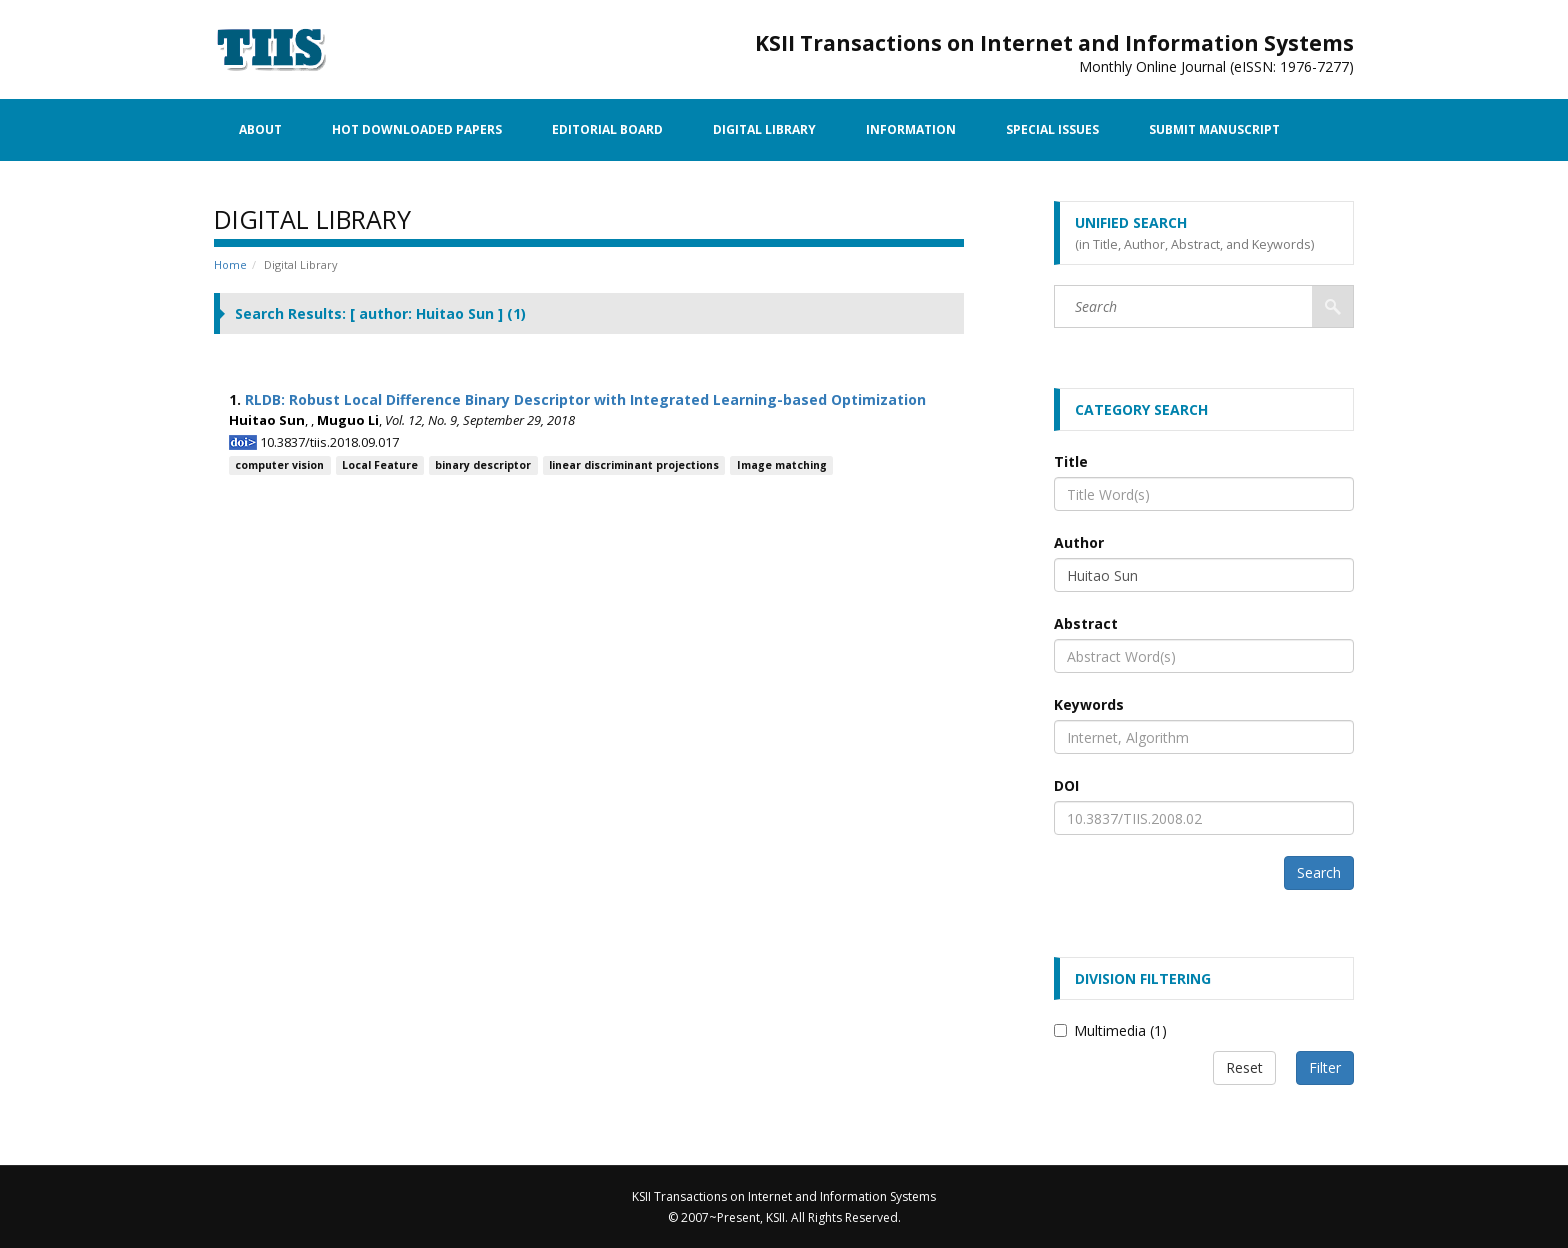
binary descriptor (483, 465)
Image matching (782, 465)
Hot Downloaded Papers (417, 129)
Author (1079, 542)
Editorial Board (607, 129)
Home (230, 264)
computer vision (279, 465)
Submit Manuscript (1214, 129)
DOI (1066, 785)
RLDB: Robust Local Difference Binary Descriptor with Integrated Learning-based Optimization (585, 399)
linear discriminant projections (634, 465)
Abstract (1086, 623)
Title (1071, 461)
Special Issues (1052, 129)
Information (911, 129)
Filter (1325, 1067)
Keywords (1089, 704)
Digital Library (764, 129)
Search (1319, 872)
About (260, 129)
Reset (1244, 1067)
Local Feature (380, 465)
